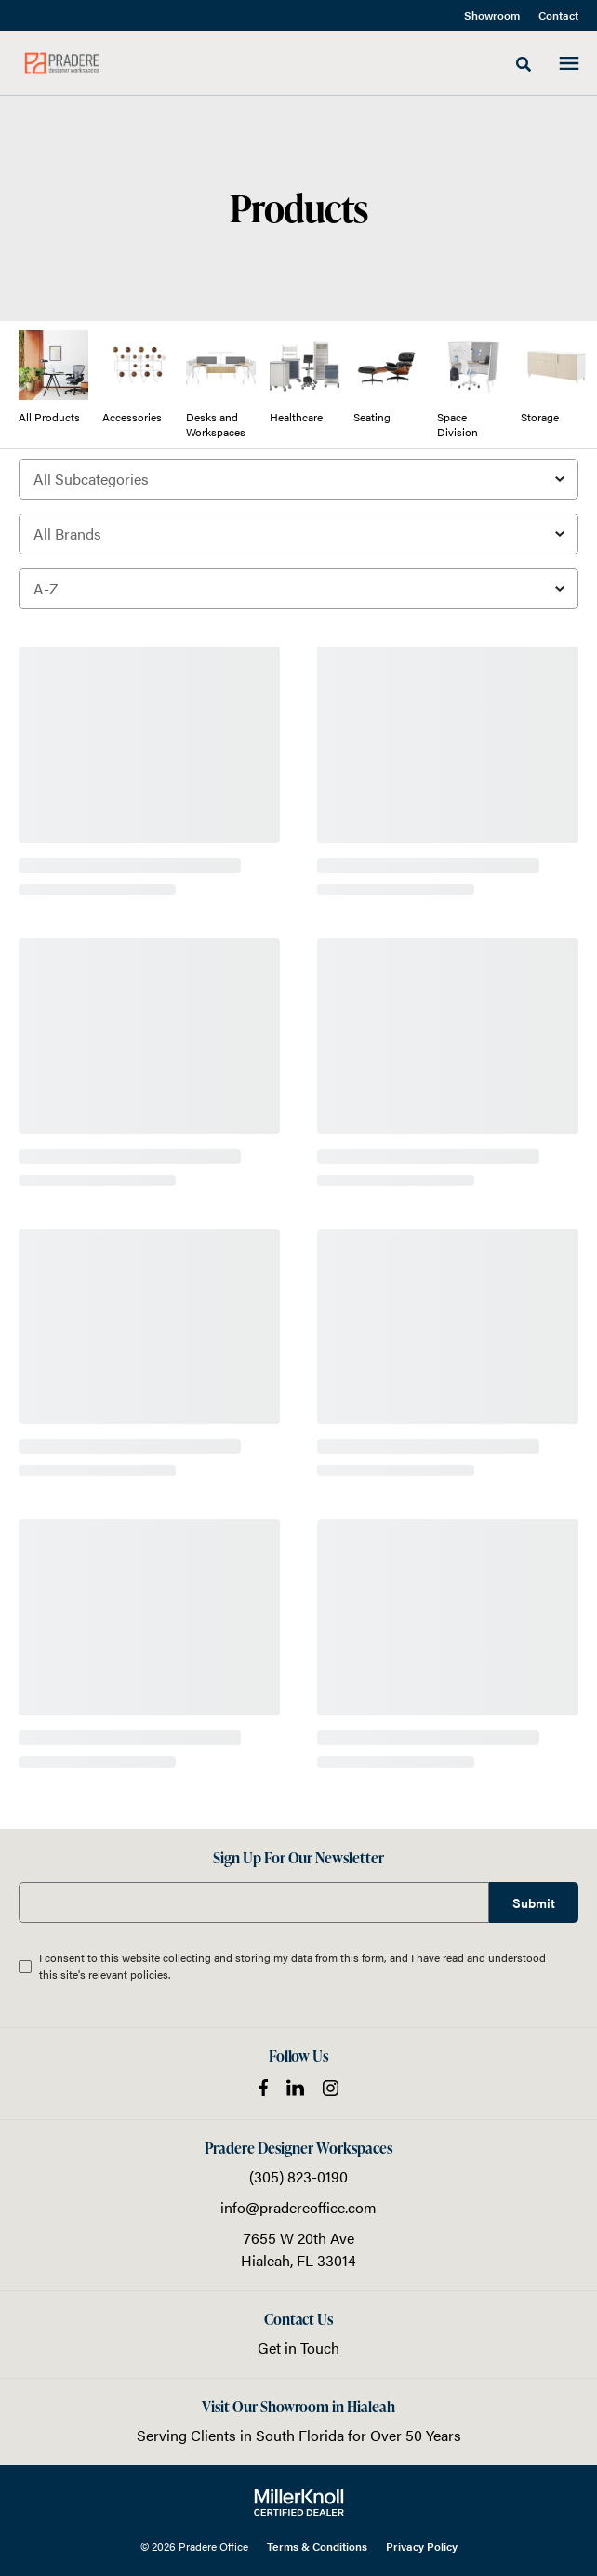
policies (149, 1974)
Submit (533, 1902)
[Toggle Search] (523, 64)
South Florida (300, 2435)
